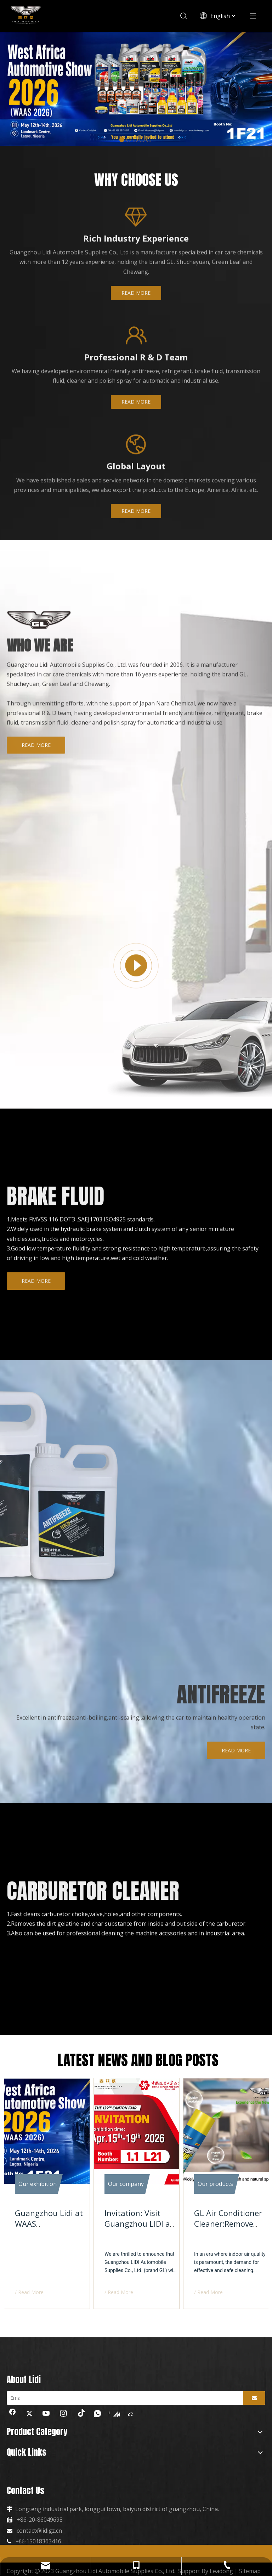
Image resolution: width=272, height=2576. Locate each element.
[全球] (136, 457)
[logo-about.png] (39, 633)
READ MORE (136, 306)
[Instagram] (63, 2414)
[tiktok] (80, 2414)
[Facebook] (12, 2414)
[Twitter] (29, 2414)
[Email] (123, 2398)
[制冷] (117, 1503)
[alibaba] (131, 2414)
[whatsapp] (97, 2414)
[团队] (136, 348)
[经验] (136, 230)
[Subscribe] (254, 2398)
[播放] (136, 979)
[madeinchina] (114, 2414)
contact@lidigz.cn (39, 2531)
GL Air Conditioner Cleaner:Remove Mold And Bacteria (228, 2223)
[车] (125, 1061)
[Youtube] (46, 2414)
